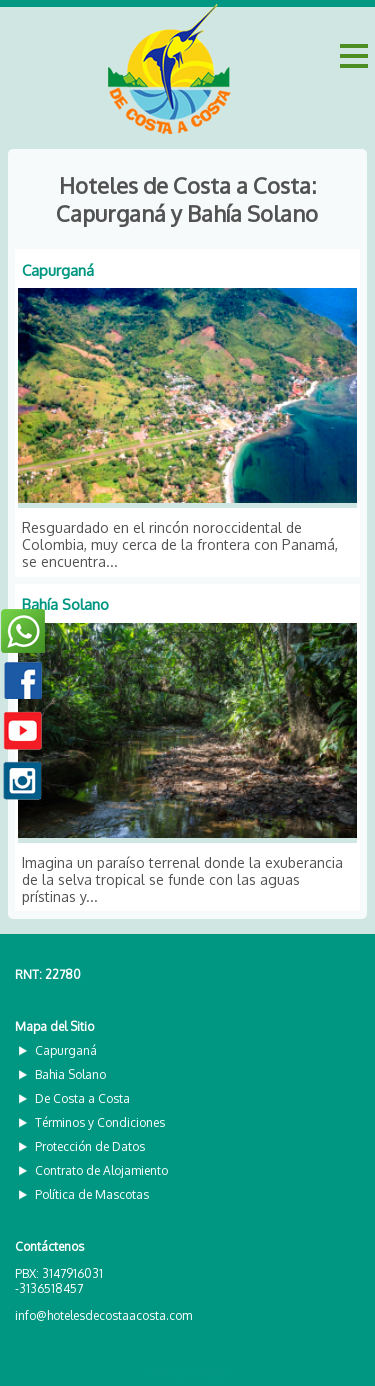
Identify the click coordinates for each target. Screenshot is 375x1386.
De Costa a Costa (82, 1098)
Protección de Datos (90, 1146)
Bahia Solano (70, 1074)
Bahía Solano (65, 604)
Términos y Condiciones (100, 1122)
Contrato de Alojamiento (101, 1170)
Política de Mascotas (92, 1194)
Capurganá (58, 270)
